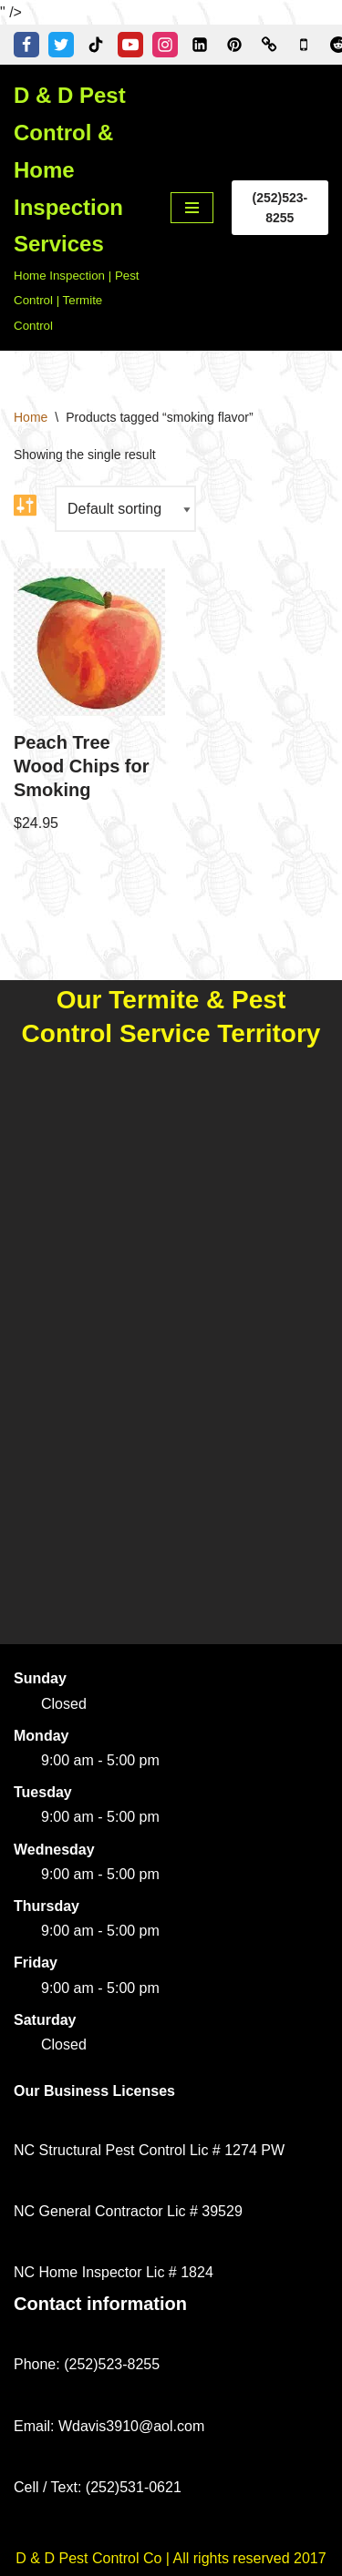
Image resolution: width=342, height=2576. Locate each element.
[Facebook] (26, 44)
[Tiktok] (96, 44)
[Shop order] (125, 509)
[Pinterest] (234, 44)
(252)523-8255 (279, 207)
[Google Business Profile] (303, 44)
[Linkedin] (199, 44)
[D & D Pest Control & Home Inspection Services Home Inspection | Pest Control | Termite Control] (78, 207)
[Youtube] (130, 44)
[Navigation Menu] (192, 207)
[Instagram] (165, 44)
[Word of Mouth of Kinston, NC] (269, 44)
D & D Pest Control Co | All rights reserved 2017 (171, 2558)
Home (30, 417)
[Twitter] (61, 44)
